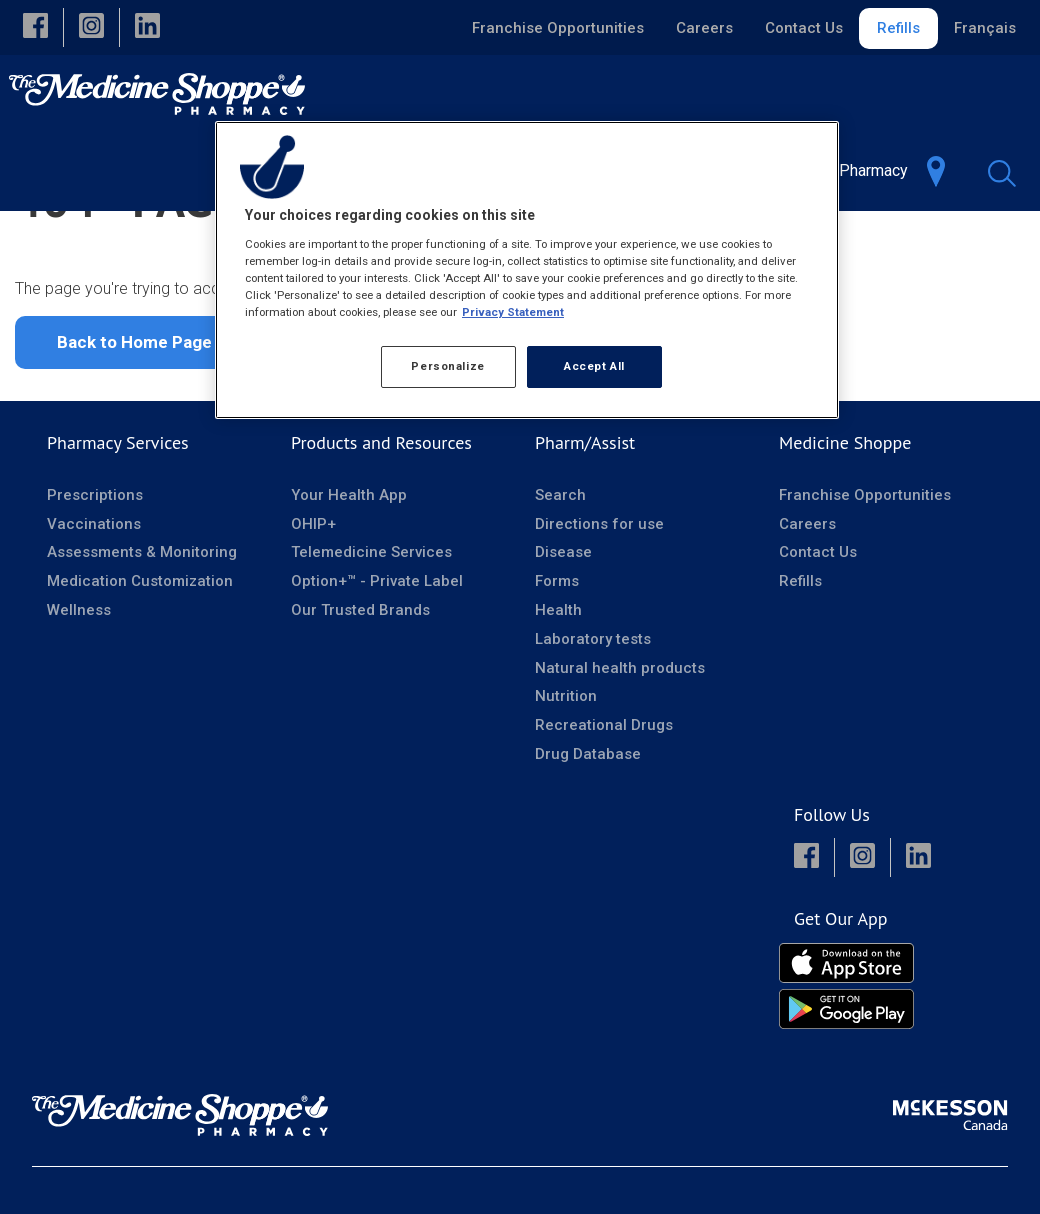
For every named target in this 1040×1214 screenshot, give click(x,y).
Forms (557, 662)
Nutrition (566, 777)
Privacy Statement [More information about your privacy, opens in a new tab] (513, 312)
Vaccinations (94, 605)
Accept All (594, 366)
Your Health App (349, 576)
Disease (563, 633)
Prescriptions (95, 576)
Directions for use (599, 605)
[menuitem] (871, 170)
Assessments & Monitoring (142, 633)
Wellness (79, 691)
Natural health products (620, 749)
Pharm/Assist (585, 523)
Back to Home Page (134, 423)
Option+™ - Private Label (377, 662)
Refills (898, 28)
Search (560, 576)
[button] (35, 27)
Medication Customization (140, 662)
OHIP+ (313, 605)
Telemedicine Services (371, 633)
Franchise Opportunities (558, 28)
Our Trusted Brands (360, 691)
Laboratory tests (593, 720)
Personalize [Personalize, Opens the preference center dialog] (447, 366)
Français (985, 28)
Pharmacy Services (118, 523)
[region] (527, 270)
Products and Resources (381, 523)
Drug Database (588, 835)
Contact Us (804, 28)
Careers (704, 28)
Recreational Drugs (604, 806)
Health (558, 691)
